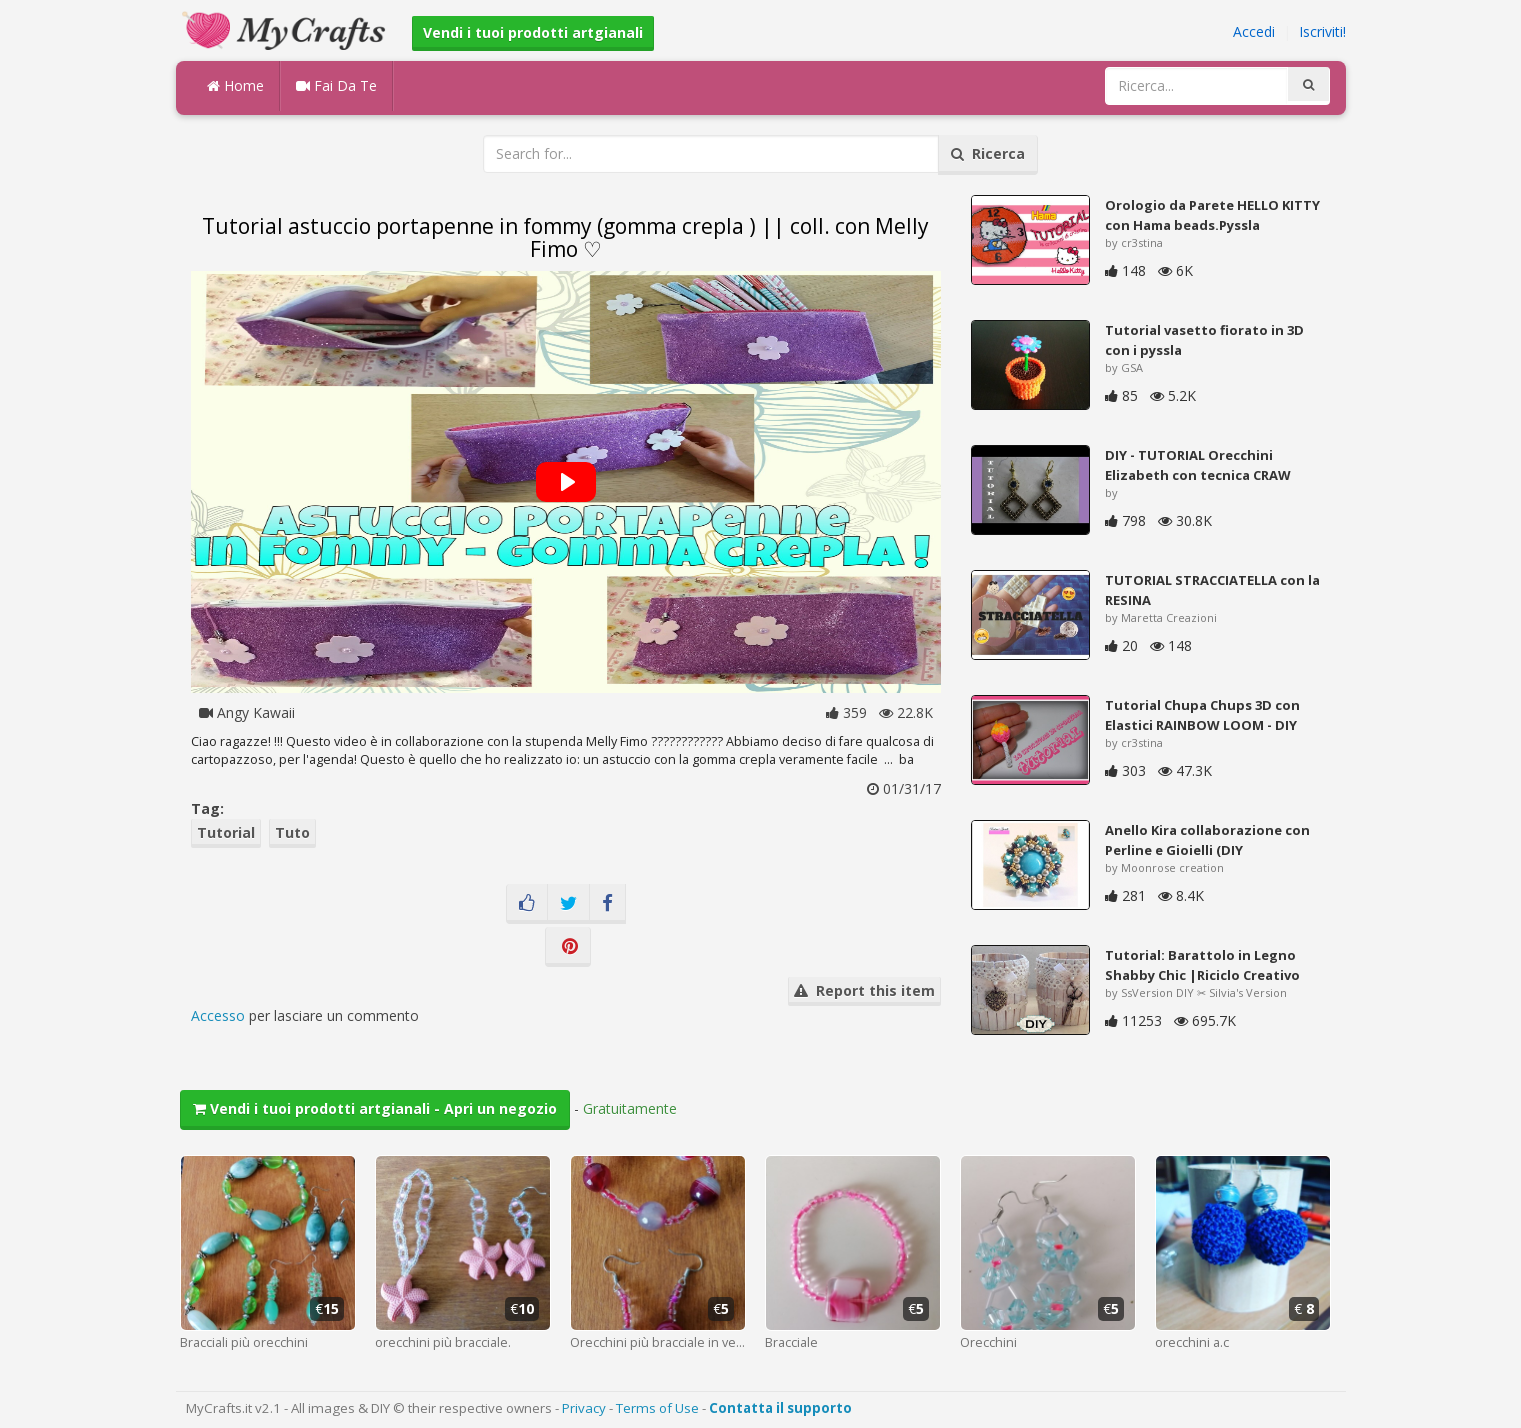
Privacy (584, 1408)
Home (235, 85)
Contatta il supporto (780, 1408)
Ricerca (988, 153)
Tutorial (226, 832)
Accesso (218, 1015)
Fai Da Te (336, 85)
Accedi (1254, 31)
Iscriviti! (1322, 31)
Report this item (864, 990)
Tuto (292, 832)
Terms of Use (657, 1408)
